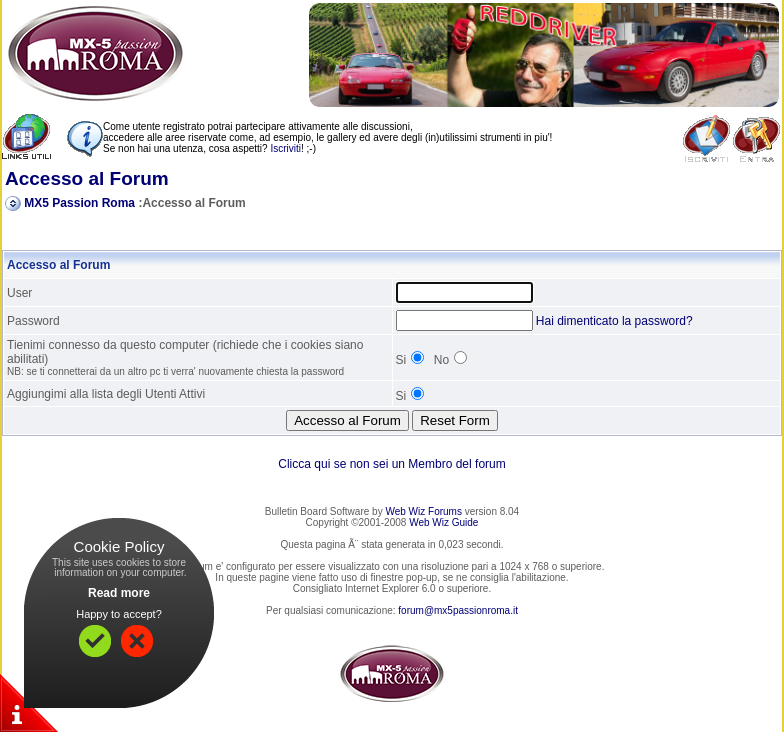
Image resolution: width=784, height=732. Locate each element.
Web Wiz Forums (423, 511)
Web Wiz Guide (443, 522)
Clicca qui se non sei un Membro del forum (391, 464)
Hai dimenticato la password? (614, 321)
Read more (119, 593)
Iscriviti (285, 148)
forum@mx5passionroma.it (458, 610)
